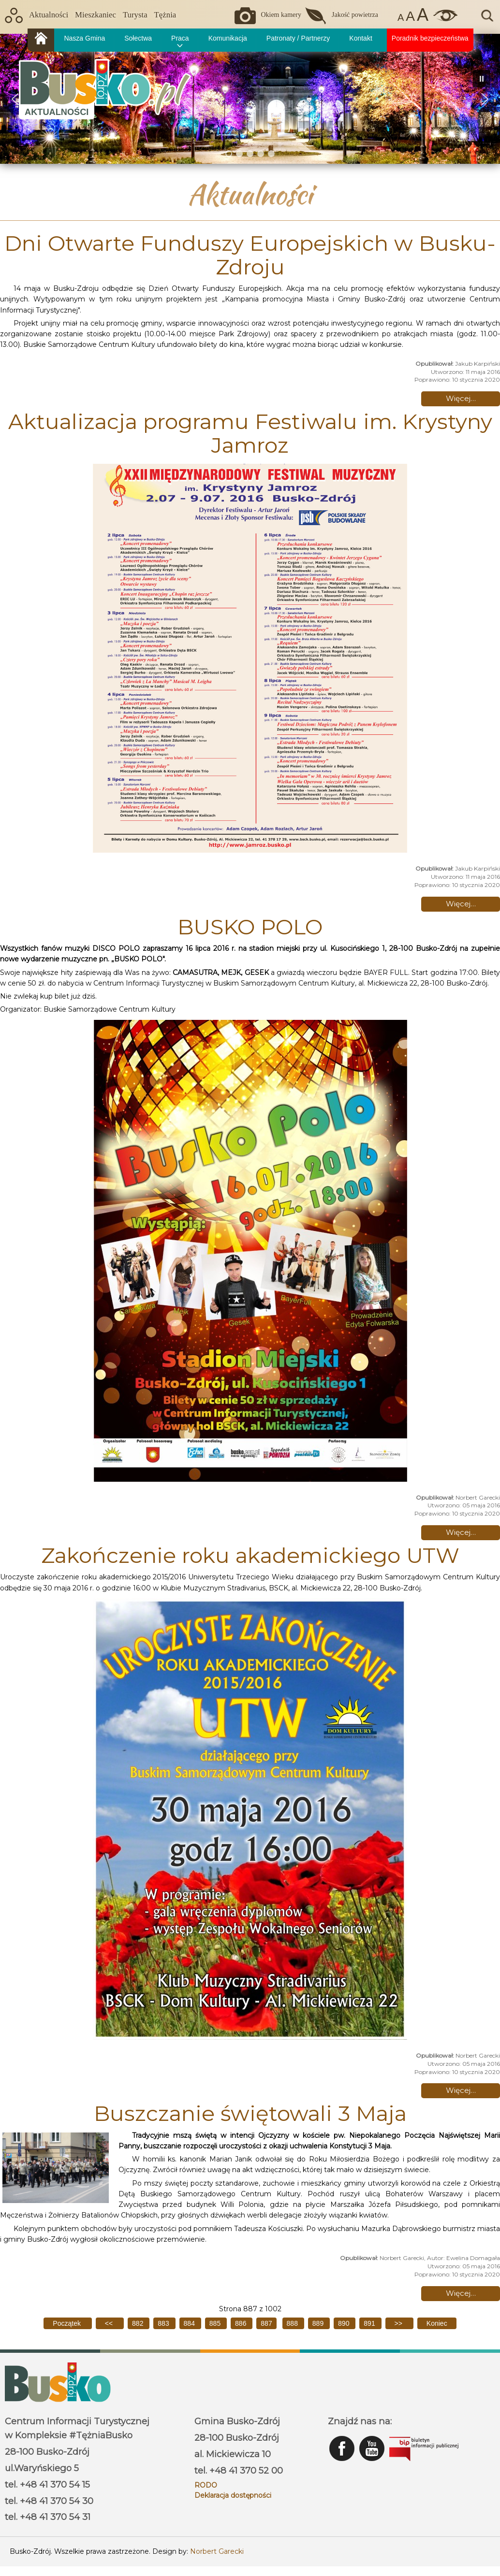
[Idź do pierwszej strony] (67, 2323)
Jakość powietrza (355, 14)
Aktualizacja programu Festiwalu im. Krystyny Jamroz (250, 433)
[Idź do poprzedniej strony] (110, 2323)
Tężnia (165, 14)
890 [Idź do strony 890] (344, 2323)
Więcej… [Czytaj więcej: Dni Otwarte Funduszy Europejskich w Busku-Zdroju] (461, 398)
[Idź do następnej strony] (399, 2323)
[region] (250, 99)
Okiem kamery (281, 14)
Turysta (135, 14)
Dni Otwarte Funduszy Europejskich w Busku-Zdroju (250, 254)
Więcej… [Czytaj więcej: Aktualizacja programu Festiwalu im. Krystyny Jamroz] (461, 903)
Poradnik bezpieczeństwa (430, 38)
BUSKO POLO (250, 927)
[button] (485, 99)
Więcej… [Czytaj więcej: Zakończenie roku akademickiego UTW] (461, 2090)
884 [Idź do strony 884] (190, 2323)
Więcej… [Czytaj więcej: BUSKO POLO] (461, 1532)
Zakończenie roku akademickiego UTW (250, 1555)
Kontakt (360, 38)
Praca (180, 38)
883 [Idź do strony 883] (164, 2323)
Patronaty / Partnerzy (298, 38)
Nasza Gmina (84, 38)
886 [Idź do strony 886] (241, 2323)
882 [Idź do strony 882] (138, 2323)
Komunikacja (227, 38)
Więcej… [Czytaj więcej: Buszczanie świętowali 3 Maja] (461, 2293)
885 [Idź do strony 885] (215, 2323)
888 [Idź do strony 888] (293, 2323)
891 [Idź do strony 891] (370, 2323)
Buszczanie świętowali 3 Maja (250, 2113)
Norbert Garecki (217, 2551)
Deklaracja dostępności (232, 2495)
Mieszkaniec (95, 14)
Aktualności (48, 14)
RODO (205, 2485)
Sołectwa (138, 38)
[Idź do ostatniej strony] (436, 2323)
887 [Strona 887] (266, 2323)
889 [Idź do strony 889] (318, 2323)
